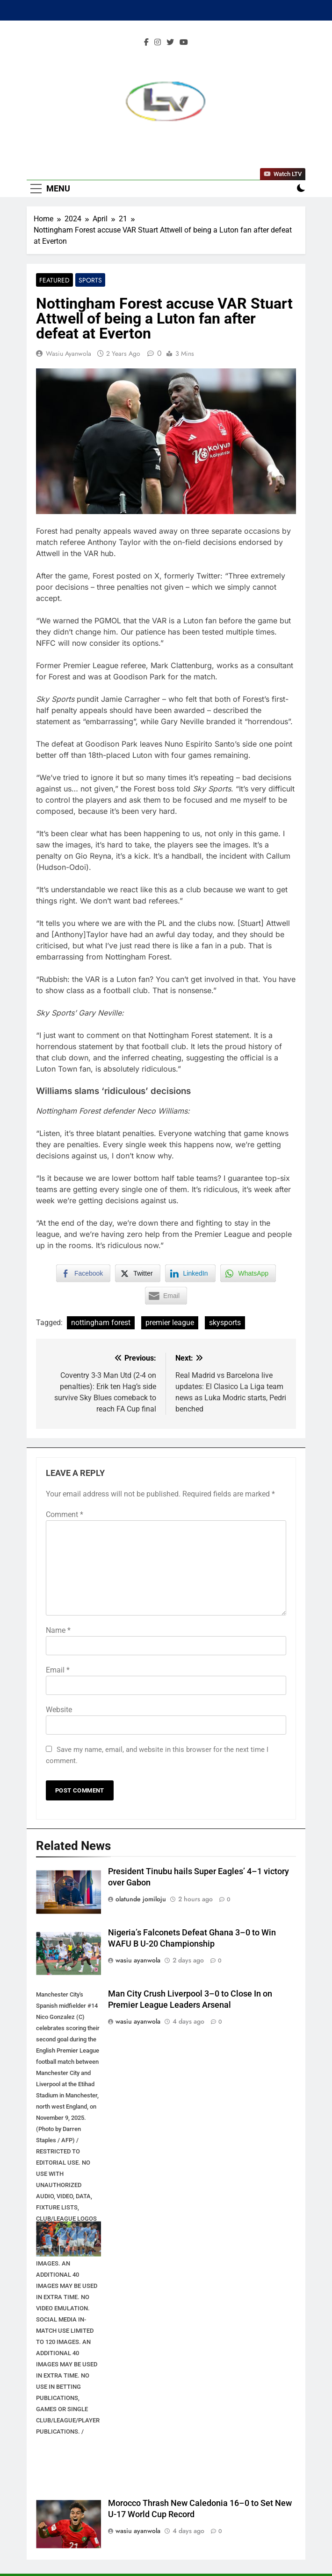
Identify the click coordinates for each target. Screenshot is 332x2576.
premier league (169, 1322)
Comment (64, 1514)
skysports (225, 1322)
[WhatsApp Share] (248, 1273)
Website (59, 1709)
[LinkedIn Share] (190, 1273)
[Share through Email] (166, 1296)
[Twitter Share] (137, 1273)
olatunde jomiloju (140, 1899)
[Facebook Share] (83, 1273)
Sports (90, 280)
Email (58, 1670)
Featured (54, 280)
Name (58, 1630)
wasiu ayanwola (68, 353)
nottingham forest (100, 1322)
